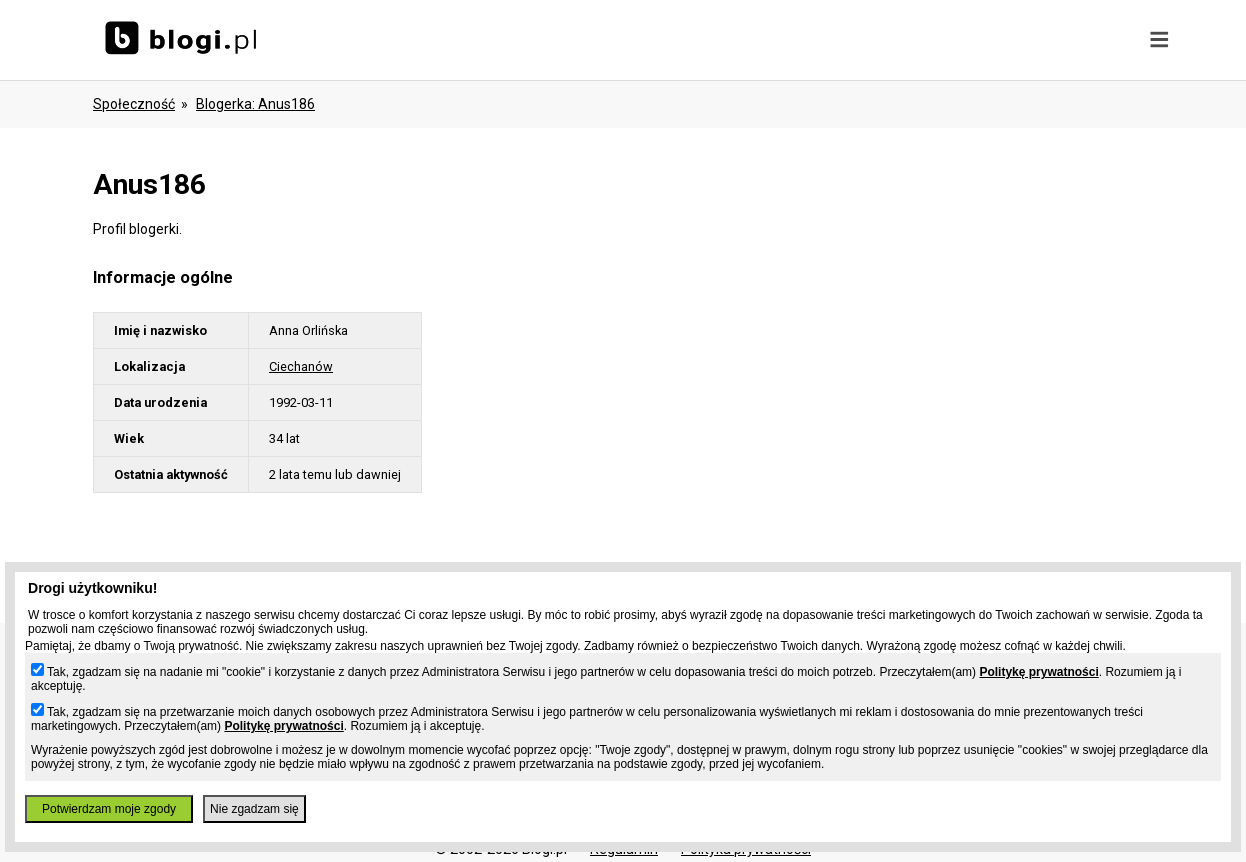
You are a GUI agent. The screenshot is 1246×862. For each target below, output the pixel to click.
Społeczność (134, 104)
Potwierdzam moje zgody (109, 809)
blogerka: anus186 (255, 104)
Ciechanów (301, 366)
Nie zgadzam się (254, 809)
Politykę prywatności (1038, 672)
